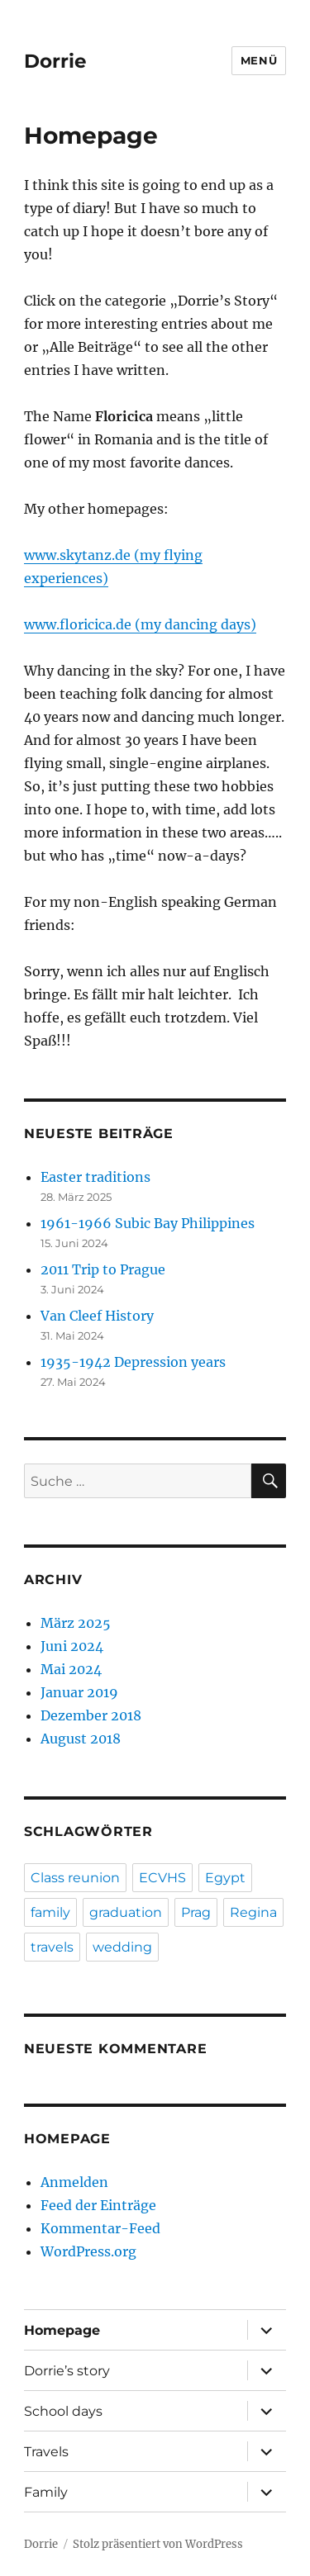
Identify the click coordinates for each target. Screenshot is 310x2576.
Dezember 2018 (91, 1715)
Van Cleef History (97, 1315)
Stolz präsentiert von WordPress (158, 2544)
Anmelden (74, 2182)
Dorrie (55, 61)
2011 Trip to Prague (103, 1269)
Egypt (225, 1878)
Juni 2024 (72, 1646)
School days (63, 2411)
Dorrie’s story (67, 2371)
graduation (125, 1912)
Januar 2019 (79, 1692)
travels (52, 1947)
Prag (196, 1912)
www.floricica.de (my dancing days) (140, 624)
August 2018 (81, 1738)
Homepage (62, 2330)
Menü (259, 60)
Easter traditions (95, 1177)
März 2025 (76, 1623)
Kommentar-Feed (100, 2228)
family (50, 1912)
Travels (46, 2452)
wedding (122, 1947)
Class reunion (75, 1878)
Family (46, 2492)
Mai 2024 (71, 1669)
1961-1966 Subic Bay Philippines (148, 1223)
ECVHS (162, 1878)
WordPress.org (88, 2251)
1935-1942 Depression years (133, 1362)
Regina (253, 1912)
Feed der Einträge (98, 2205)
